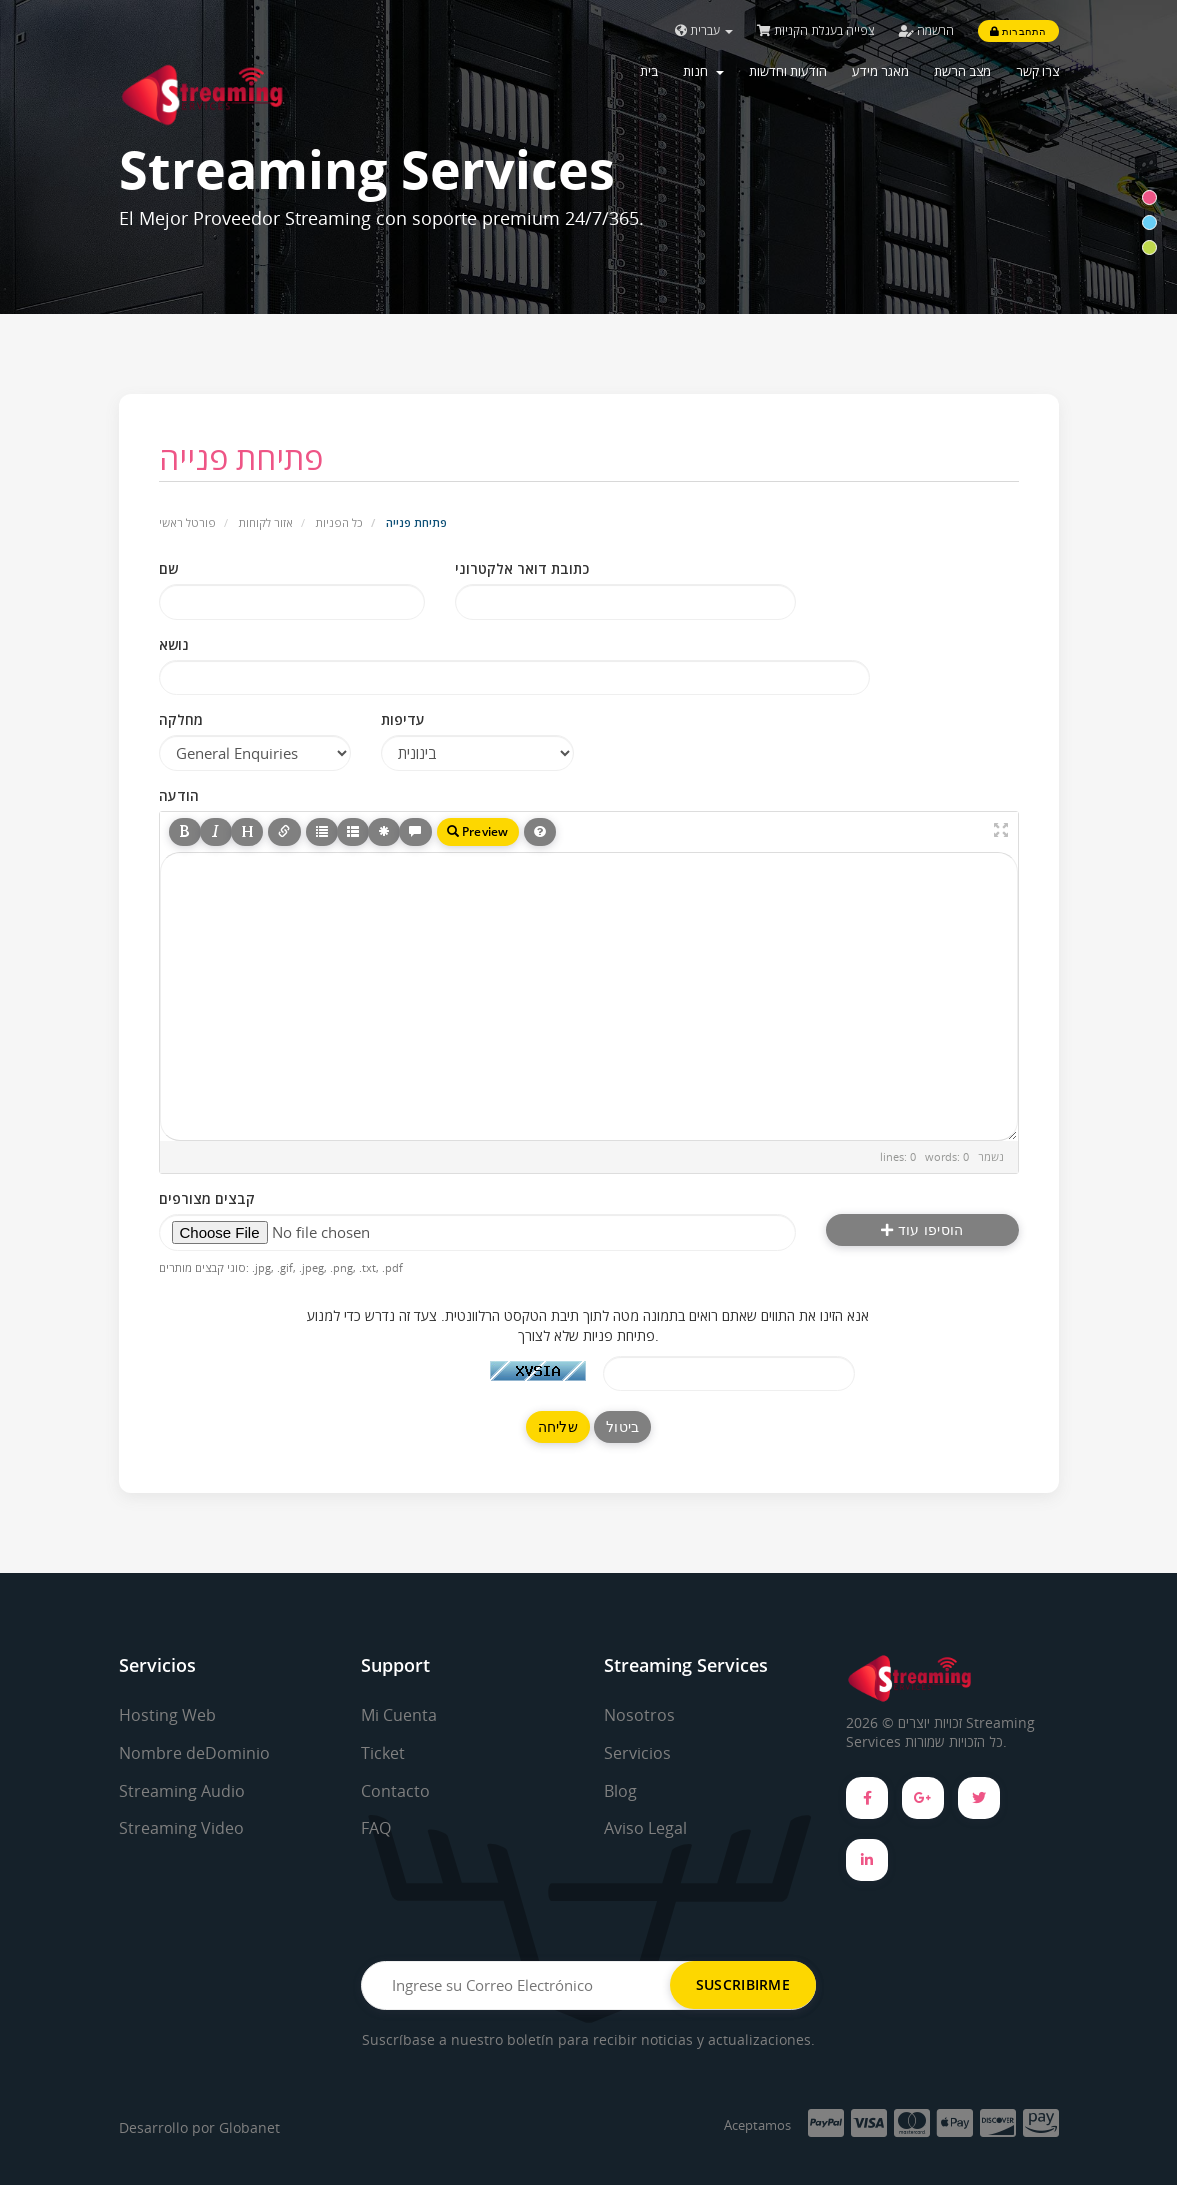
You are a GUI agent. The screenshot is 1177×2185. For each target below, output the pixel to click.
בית (649, 71)
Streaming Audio (182, 1791)
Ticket (383, 1753)
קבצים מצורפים (207, 1198)
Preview (478, 831)
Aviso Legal (645, 1828)
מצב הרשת (962, 71)
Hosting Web (167, 1715)
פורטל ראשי (187, 522)
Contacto (395, 1791)
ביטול (622, 1426)
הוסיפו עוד (922, 1229)
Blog (620, 1791)
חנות (703, 71)
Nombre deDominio (194, 1753)
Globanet (249, 2127)
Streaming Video (181, 1828)
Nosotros (639, 1715)
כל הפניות (339, 522)
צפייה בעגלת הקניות (816, 30)
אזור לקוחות (266, 522)
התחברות (1018, 31)
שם (168, 568)
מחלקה (181, 719)
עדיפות (403, 719)
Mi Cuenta (399, 1715)
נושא (174, 644)
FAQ (376, 1828)
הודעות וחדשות (788, 71)
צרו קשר (1037, 71)
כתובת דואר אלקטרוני (522, 568)
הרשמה (926, 30)
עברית (704, 30)
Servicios (637, 1753)
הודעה (179, 795)
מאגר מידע (880, 71)
